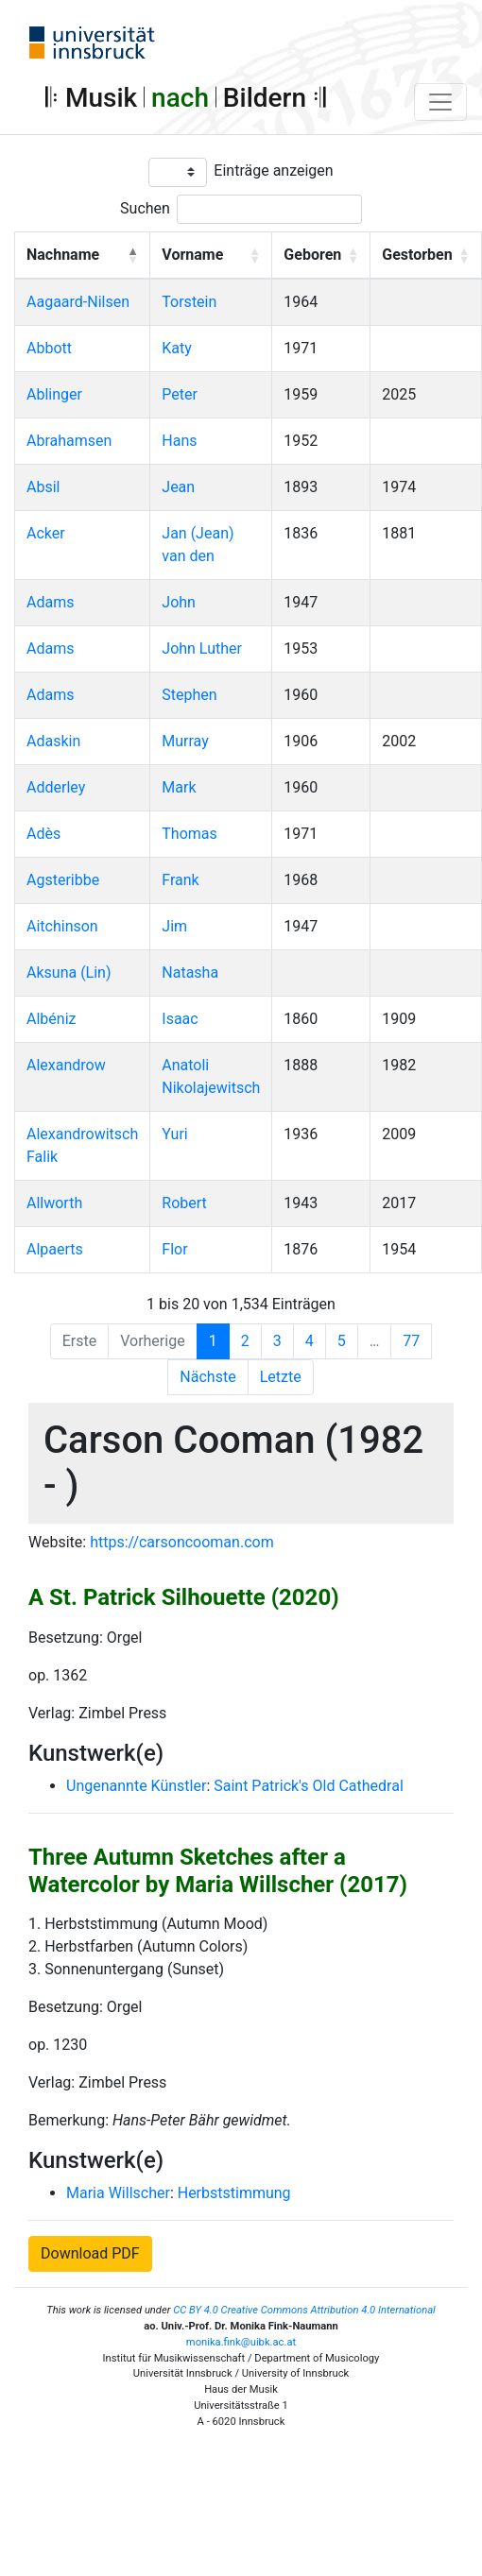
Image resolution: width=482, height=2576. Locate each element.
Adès (43, 834)
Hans (179, 441)
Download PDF (90, 2253)
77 (411, 1341)
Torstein (189, 302)
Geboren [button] (312, 255)
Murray (185, 741)
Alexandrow (66, 1065)
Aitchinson (62, 926)
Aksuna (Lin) (69, 972)
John (179, 602)
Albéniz (51, 1019)
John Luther (202, 648)
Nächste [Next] (207, 1377)
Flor (174, 1249)
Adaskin (53, 741)
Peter (180, 394)
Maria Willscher (118, 2193)
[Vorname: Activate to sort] (211, 255)
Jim (174, 926)
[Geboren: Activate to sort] (321, 255)
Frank (180, 880)
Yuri (174, 1134)
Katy (177, 348)
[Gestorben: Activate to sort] (425, 255)
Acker (45, 533)
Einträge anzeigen (273, 170)
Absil (43, 487)
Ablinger (54, 394)
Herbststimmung (234, 2193)
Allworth (54, 1203)
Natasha (190, 972)
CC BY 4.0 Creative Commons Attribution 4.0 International (304, 2310)
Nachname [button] (62, 255)
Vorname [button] (192, 255)
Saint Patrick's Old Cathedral (309, 1786)
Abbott (49, 348)
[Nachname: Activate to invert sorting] (82, 255)
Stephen (189, 695)
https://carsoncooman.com (182, 1542)
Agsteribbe (62, 880)
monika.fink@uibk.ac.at (241, 2342)
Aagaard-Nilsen (77, 302)
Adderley (55, 787)
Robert (184, 1203)
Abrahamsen (69, 441)
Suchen (145, 208)
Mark (179, 787)
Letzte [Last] (280, 1377)
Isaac (180, 1019)
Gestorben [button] (417, 255)
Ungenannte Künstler (136, 1786)
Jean (178, 487)
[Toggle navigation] (440, 102)
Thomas (189, 834)
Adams (50, 602)
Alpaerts (54, 1249)
